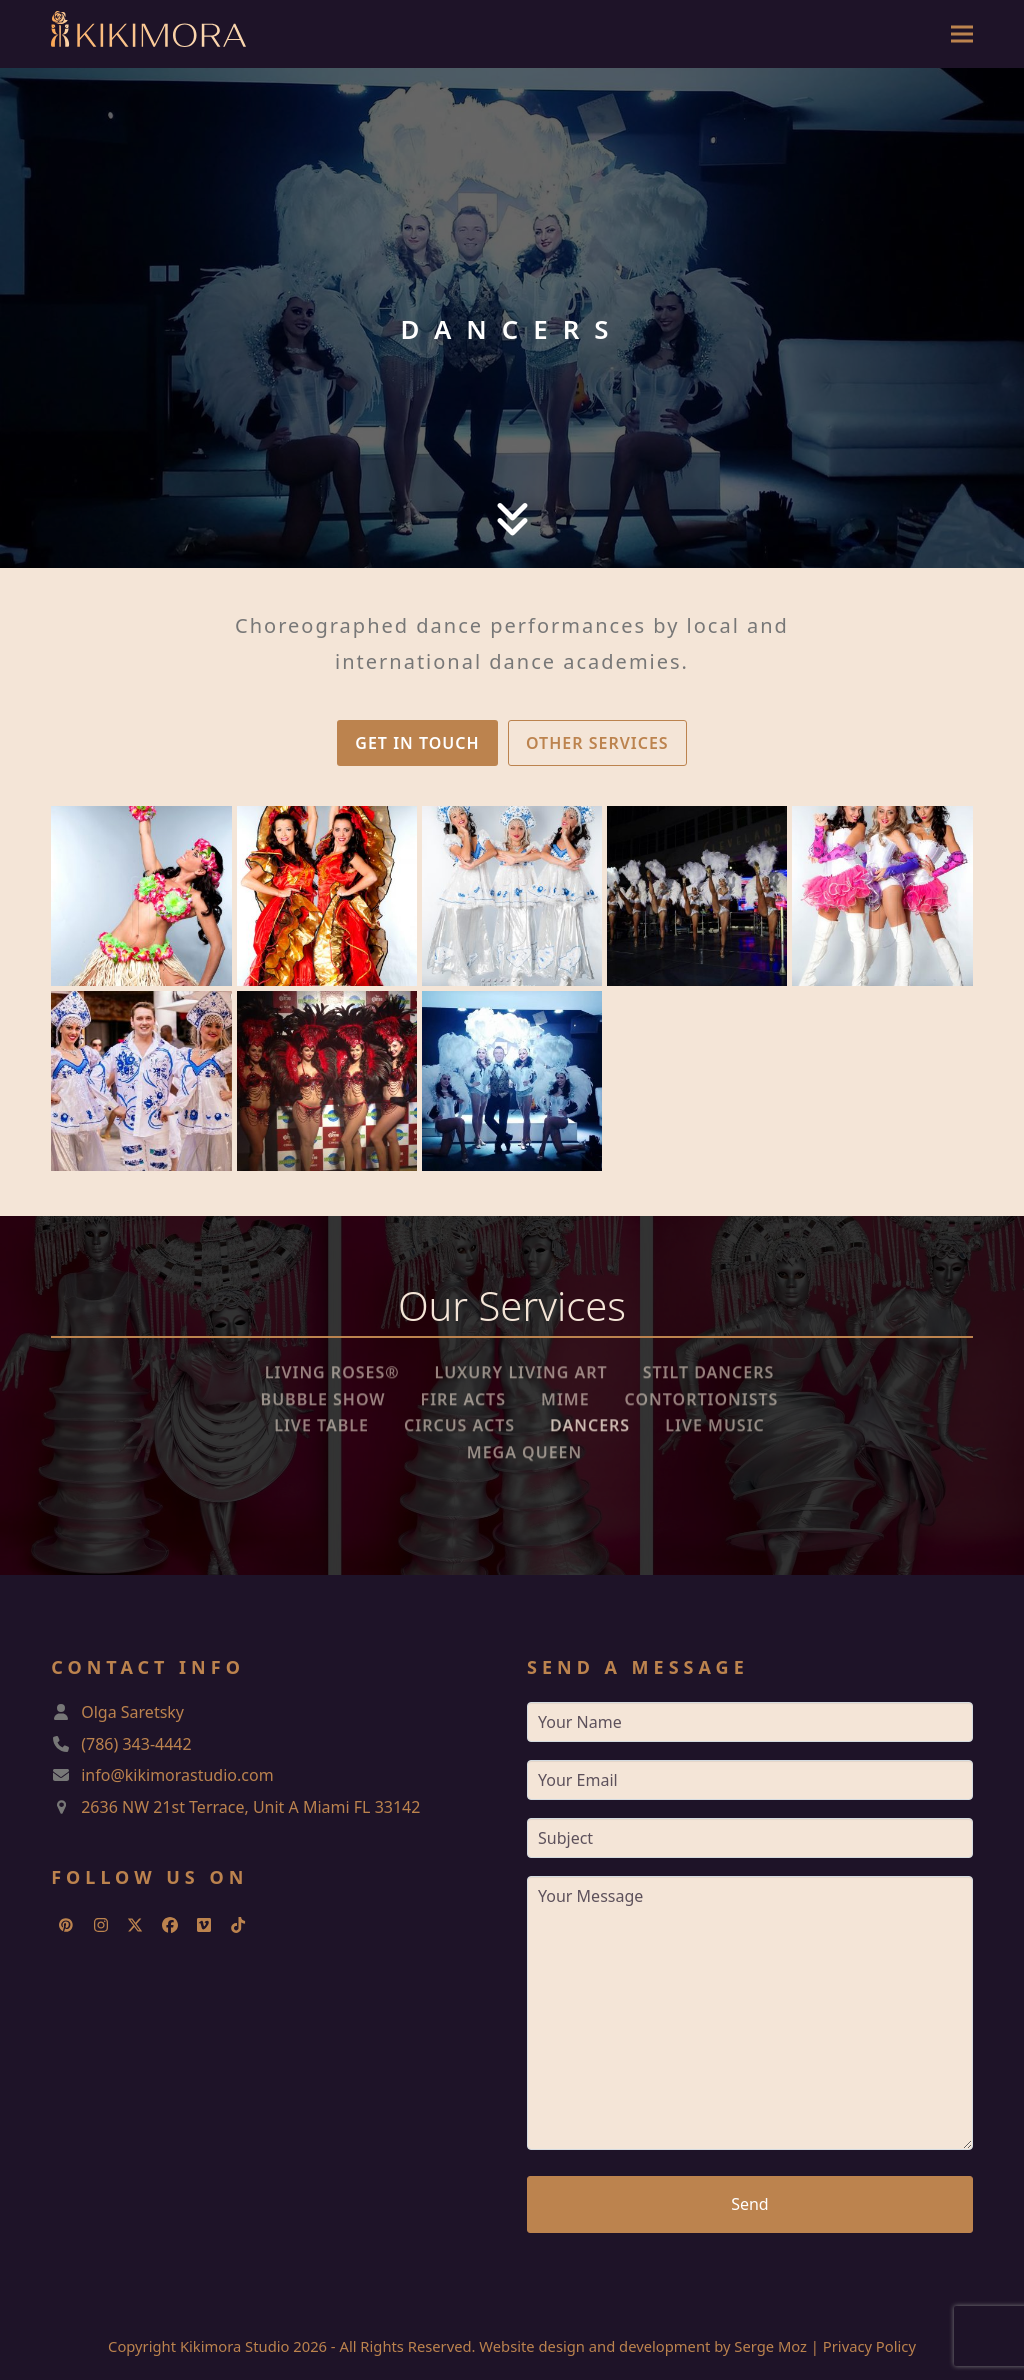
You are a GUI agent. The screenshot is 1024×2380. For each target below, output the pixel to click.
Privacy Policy (869, 2346)
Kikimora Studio (235, 2346)
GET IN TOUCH (417, 743)
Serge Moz (770, 2346)
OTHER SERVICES (597, 743)
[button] (962, 34)
